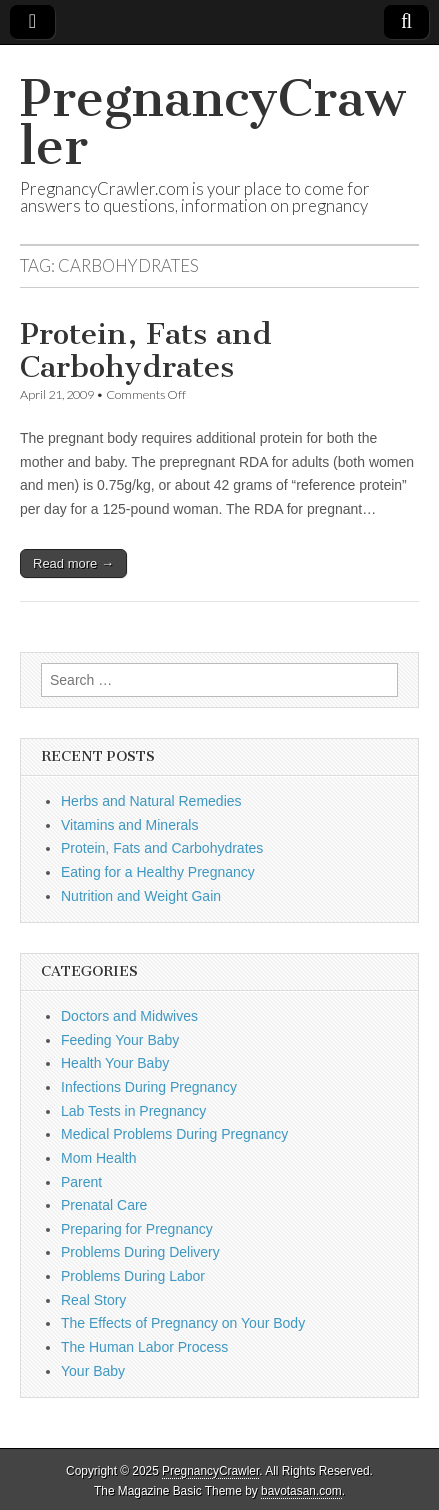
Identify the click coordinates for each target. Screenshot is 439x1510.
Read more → (73, 563)
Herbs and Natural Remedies (151, 801)
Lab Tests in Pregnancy (133, 1111)
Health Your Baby (115, 1063)
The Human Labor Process (144, 1347)
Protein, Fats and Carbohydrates (146, 351)
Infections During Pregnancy (149, 1087)
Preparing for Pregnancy (137, 1229)
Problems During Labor (133, 1276)
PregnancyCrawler (212, 122)
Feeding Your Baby (120, 1040)
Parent (81, 1182)
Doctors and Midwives (129, 1016)
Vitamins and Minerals (129, 825)
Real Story (93, 1300)
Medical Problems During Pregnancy (174, 1134)
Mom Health (98, 1158)
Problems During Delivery (140, 1252)
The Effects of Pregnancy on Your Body (183, 1323)
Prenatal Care (104, 1205)
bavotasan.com (301, 1491)
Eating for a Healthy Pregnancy (158, 872)
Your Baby (93, 1371)
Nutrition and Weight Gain (141, 896)
